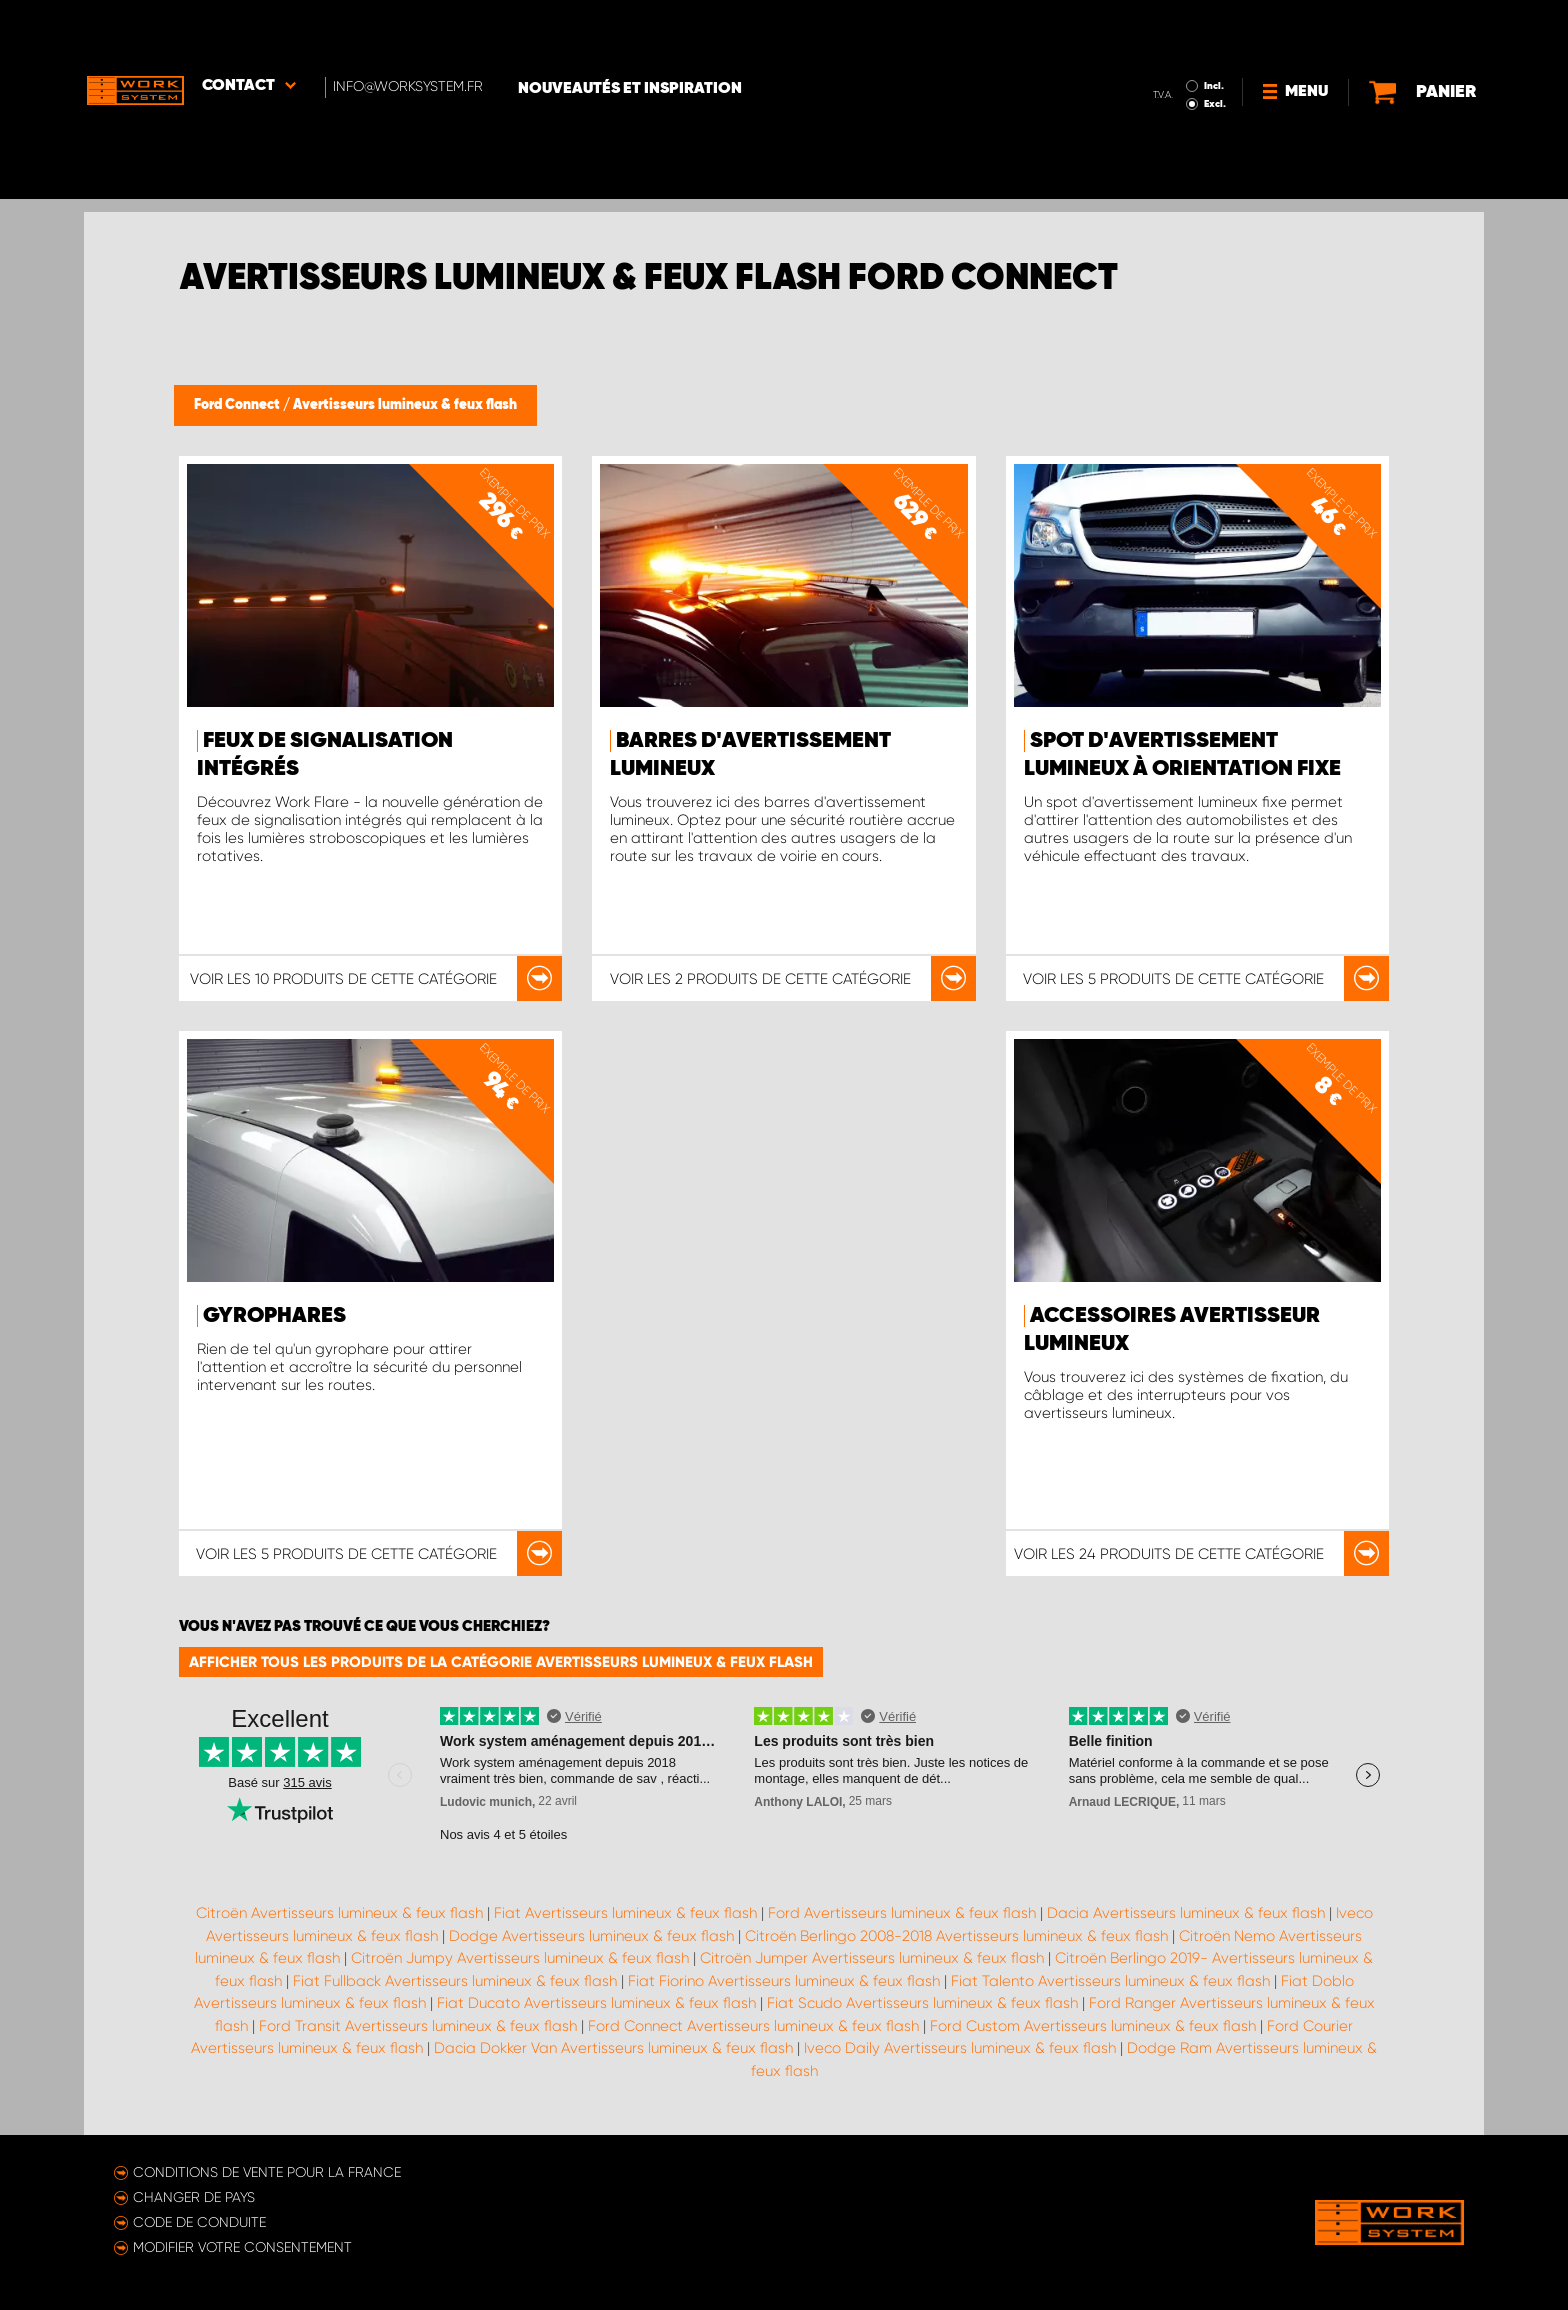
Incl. (1172, 28)
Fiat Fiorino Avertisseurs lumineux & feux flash (784, 1981)
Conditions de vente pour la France (267, 2172)
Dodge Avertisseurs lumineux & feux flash (591, 1936)
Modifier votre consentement (242, 2247)
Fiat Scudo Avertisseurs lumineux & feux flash (922, 2003)
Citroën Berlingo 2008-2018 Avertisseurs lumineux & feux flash (956, 1936)
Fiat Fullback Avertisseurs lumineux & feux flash (455, 1981)
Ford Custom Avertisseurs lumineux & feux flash (1093, 2026)
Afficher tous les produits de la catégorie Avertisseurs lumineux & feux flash (501, 1662)
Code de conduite (199, 2222)
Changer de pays (194, 2197)
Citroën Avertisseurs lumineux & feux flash (339, 1913)
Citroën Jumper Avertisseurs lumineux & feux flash (872, 1958)
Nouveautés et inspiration (637, 31)
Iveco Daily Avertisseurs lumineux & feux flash (960, 2048)
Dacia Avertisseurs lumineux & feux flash (1186, 1913)
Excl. (1173, 46)
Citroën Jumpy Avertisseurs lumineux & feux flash (520, 1958)
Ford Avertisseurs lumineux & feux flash (902, 1913)
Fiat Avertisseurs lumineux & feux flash (625, 1913)
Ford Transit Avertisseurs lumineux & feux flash (418, 2026)
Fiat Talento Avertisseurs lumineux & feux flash (1110, 1981)
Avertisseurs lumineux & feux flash (405, 405)
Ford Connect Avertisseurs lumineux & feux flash (753, 2026)
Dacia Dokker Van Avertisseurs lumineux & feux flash (613, 2048)
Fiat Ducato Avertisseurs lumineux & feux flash (596, 2003)
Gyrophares (274, 1316)
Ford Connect (238, 405)
